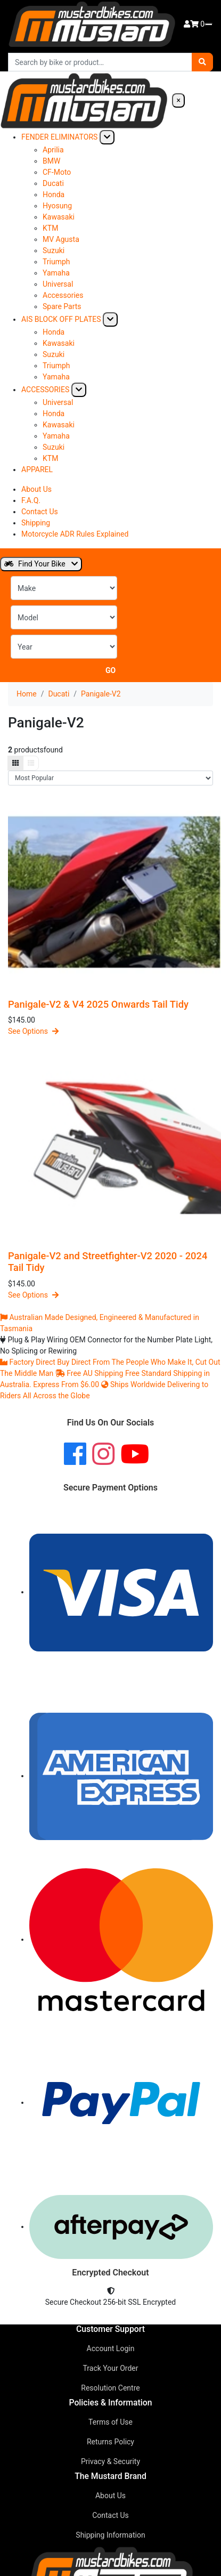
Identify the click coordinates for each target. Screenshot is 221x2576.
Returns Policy (110, 2441)
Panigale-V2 (100, 694)
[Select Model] (64, 617)
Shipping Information (110, 2535)
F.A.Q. (30, 500)
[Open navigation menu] (208, 24)
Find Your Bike (41, 564)
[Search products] (100, 62)
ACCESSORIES (45, 389)
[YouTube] (134, 1454)
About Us (36, 489)
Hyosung (57, 205)
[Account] (187, 24)
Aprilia (53, 149)
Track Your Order (110, 2368)
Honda (53, 194)
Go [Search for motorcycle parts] (110, 670)
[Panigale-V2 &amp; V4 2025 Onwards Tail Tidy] (110, 892)
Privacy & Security (110, 2461)
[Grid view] (15, 763)
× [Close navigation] (178, 100)
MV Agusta (61, 239)
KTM (50, 228)
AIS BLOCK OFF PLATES (61, 319)
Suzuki (53, 250)
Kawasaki (59, 217)
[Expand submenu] (107, 137)
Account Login (111, 2348)
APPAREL (37, 469)
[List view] (31, 763)
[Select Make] (64, 588)
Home (27, 694)
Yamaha (56, 273)
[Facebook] (75, 1454)
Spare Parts (62, 306)
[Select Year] (64, 647)
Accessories (63, 295)
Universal (58, 284)
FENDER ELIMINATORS (59, 137)
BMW (51, 161)
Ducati (53, 183)
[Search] (202, 62)
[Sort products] (110, 778)
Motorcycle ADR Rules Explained (74, 534)
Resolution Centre (110, 2388)
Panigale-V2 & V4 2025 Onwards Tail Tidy (98, 1004)
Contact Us (39, 511)
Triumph (56, 261)
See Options (33, 1031)
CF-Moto (57, 172)
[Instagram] (103, 1454)
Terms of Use (110, 2422)
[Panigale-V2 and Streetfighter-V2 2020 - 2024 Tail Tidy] (110, 1143)
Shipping (35, 523)
